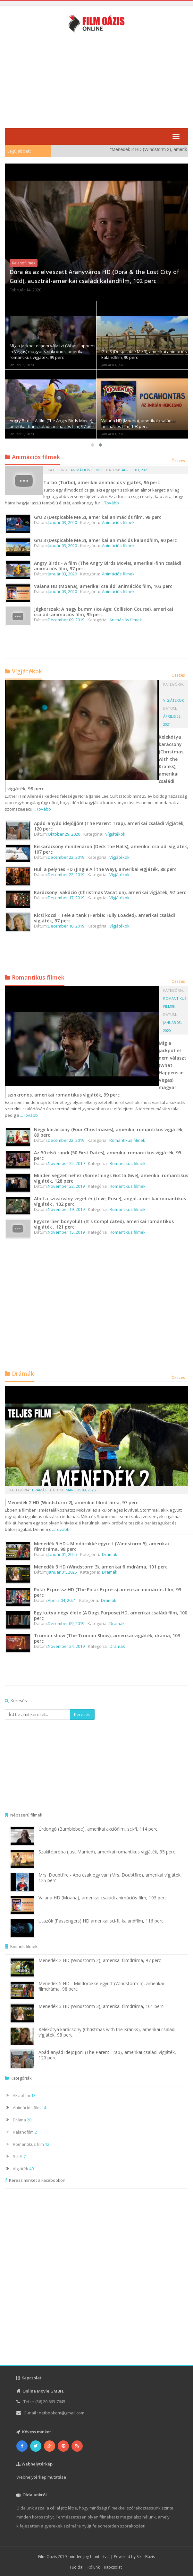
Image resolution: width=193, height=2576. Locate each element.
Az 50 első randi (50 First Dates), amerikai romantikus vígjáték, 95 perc (107, 1155)
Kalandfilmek (23, 263)
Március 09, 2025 (81, 1490)
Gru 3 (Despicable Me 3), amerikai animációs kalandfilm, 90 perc (105, 540)
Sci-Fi (19, 2156)
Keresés (82, 1714)
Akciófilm (24, 2095)
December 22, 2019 (66, 857)
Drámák (39, 1490)
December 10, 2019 (66, 926)
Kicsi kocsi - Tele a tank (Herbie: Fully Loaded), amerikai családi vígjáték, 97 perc (104, 918)
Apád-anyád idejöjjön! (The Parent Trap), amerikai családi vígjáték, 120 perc (109, 826)
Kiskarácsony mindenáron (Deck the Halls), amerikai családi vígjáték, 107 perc (111, 849)
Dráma (22, 2120)
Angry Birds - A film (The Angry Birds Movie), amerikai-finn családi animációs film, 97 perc (52, 423)
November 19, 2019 (66, 1209)
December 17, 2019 (66, 898)
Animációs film (29, 2107)
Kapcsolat (113, 2567)
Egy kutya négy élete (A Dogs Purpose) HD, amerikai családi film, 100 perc (110, 1615)
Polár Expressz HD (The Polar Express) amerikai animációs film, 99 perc (107, 1592)
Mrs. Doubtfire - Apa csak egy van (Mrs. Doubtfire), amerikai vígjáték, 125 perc (110, 1877)
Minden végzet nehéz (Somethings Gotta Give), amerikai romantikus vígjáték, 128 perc (111, 1178)
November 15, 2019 (66, 1232)
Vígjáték (23, 2169)
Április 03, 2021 (135, 469)
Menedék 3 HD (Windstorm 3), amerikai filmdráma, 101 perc (100, 1567)
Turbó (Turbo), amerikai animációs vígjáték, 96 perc (101, 482)
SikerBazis (146, 2556)
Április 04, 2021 (62, 1600)
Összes (178, 461)
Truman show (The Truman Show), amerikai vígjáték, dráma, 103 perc (107, 1638)
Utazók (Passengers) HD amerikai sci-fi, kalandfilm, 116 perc (101, 1921)
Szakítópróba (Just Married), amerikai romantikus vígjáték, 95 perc (106, 1852)
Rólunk (94, 2567)
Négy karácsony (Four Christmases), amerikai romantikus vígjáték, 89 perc (109, 1132)
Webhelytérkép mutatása (41, 2477)
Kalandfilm (25, 2132)
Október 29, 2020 (64, 834)
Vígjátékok (173, 700)
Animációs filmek (87, 469)
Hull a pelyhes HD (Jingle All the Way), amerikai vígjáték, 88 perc (105, 869)
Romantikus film (31, 2144)
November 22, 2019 (66, 1163)
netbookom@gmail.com (61, 2413)
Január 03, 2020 (62, 522)
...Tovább (110, 503)
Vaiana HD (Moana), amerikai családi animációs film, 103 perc (136, 423)
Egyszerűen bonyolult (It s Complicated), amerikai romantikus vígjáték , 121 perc (104, 1224)
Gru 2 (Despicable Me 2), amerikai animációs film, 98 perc (97, 517)
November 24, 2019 (66, 1646)
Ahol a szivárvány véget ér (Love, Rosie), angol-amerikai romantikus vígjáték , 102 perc (110, 1201)
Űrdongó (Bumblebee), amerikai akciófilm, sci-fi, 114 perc (97, 1829)
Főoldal (76, 2567)
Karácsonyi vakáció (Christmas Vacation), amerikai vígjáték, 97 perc (110, 892)
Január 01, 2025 (62, 1554)
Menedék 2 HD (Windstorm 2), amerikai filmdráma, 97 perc (72, 1502)
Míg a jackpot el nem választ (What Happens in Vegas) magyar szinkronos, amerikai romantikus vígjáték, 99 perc (53, 351)
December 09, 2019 (66, 620)
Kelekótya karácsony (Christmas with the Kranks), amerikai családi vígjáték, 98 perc (106, 2032)
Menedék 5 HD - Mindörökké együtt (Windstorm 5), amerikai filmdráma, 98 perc (101, 1546)
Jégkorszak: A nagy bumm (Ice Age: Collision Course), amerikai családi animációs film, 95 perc (103, 611)
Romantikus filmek (127, 1140)
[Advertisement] (99, 80)
